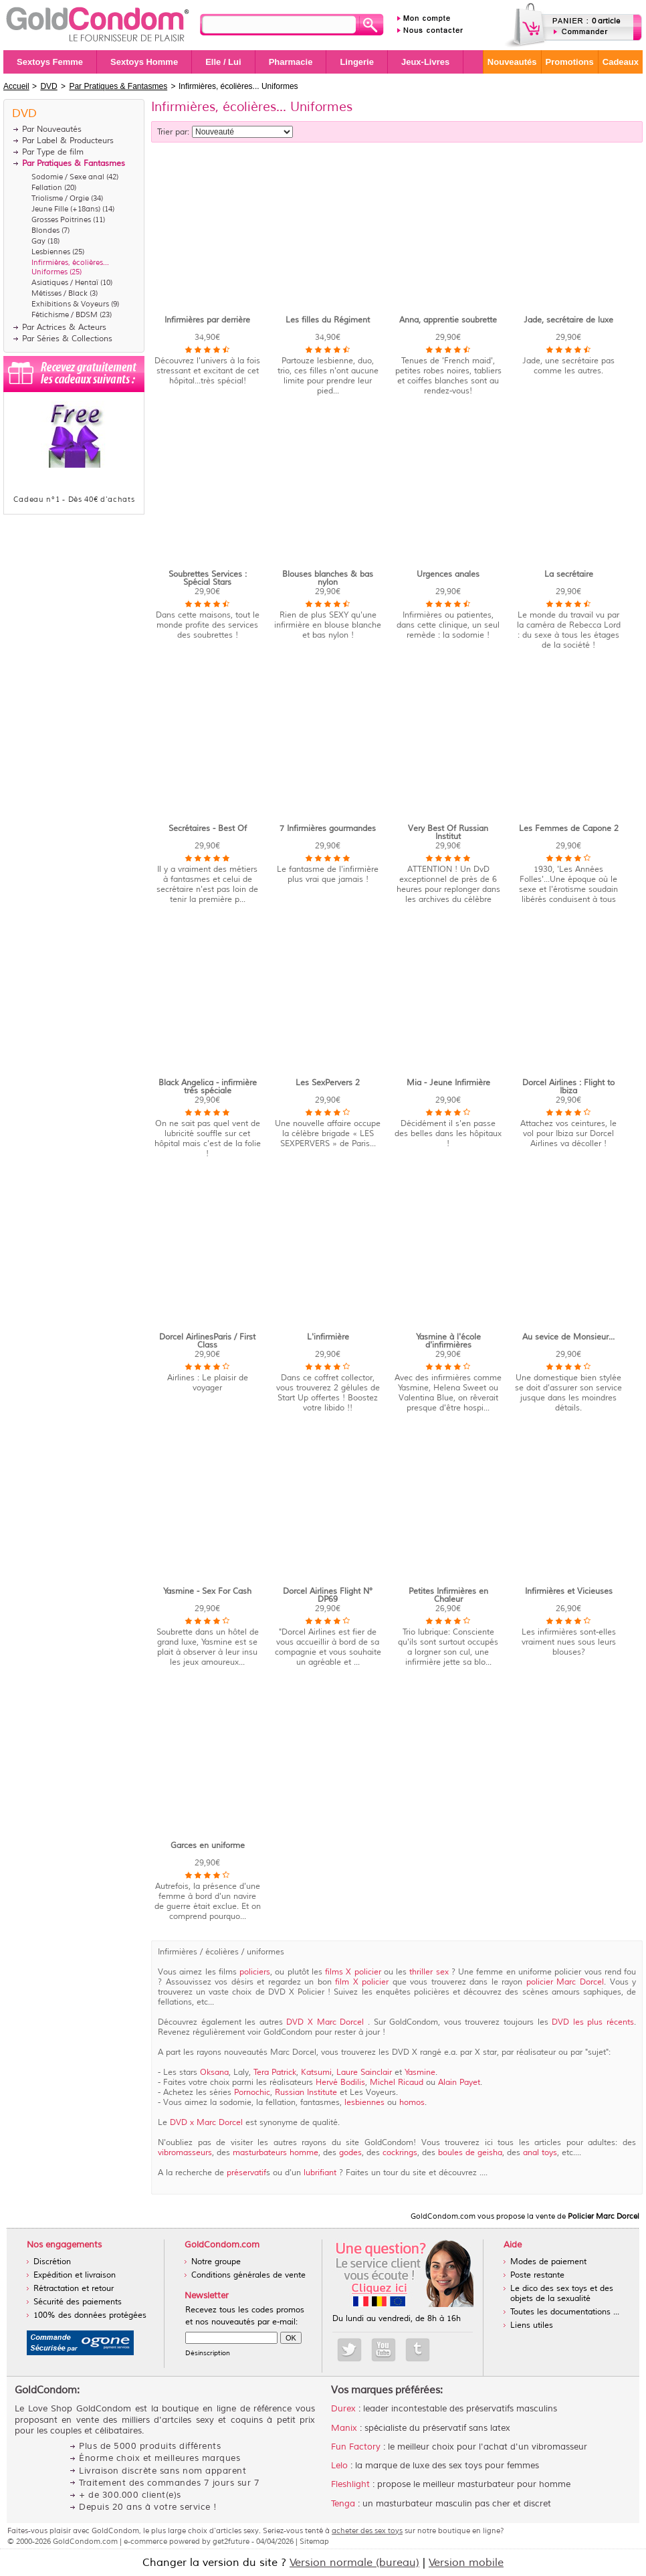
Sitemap (314, 2541)
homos (412, 2103)
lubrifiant (320, 2173)
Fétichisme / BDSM (64, 314)
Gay (38, 241)
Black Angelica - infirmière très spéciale (207, 1087)
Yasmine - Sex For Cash (207, 1591)
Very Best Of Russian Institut (448, 833)
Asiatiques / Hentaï (64, 282)
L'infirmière (328, 1337)
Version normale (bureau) (354, 2562)
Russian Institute (307, 2093)
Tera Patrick (274, 2072)
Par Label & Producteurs (68, 141)
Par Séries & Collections (67, 339)
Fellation (46, 187)
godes (350, 2153)
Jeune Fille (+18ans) (65, 208)
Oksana (214, 2072)
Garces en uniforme (208, 1846)
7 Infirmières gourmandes (328, 829)
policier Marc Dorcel (565, 1982)
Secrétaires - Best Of (208, 829)
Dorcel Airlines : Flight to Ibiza (568, 1087)
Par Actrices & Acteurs (64, 328)
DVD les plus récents (593, 2022)
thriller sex (428, 1972)
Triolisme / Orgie (60, 198)
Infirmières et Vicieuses (569, 1591)
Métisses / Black (59, 293)
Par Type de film (53, 152)
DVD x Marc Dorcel (207, 2123)
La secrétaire (568, 574)
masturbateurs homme (275, 2153)
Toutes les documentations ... (564, 2312)
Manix (344, 2428)
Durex (343, 2408)
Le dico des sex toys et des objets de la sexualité (561, 2294)
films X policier (353, 1972)
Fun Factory (356, 2447)
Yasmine (420, 2072)
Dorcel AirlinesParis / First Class (207, 1341)
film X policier (362, 1982)
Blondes (45, 230)
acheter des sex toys (367, 2530)
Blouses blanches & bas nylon (327, 578)
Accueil (16, 86)
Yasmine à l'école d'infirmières (448, 1341)
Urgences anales (448, 574)
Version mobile (466, 2562)
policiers (254, 1972)
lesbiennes (364, 2103)
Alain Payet (459, 2083)
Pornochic (252, 2093)
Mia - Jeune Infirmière (448, 1083)
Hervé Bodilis (340, 2083)
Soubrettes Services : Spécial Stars (208, 578)
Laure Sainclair (365, 2072)
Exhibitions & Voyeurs (70, 303)
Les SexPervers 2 (328, 1083)
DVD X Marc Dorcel (325, 2022)
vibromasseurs (185, 2153)
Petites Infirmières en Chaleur (448, 1595)
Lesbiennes (50, 251)
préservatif (246, 2173)
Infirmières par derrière (207, 320)
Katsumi (316, 2072)
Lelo (339, 2465)
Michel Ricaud (398, 2083)
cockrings (400, 2153)
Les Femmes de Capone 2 (569, 829)
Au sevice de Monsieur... (568, 1337)
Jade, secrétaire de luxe (568, 320)
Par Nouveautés (52, 129)
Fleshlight (350, 2484)
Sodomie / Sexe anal (67, 176)
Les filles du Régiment (328, 320)
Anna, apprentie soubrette (448, 320)
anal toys (540, 2153)
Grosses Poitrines (61, 219)
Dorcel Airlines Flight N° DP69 (327, 1595)
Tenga (343, 2503)
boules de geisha (470, 2153)
